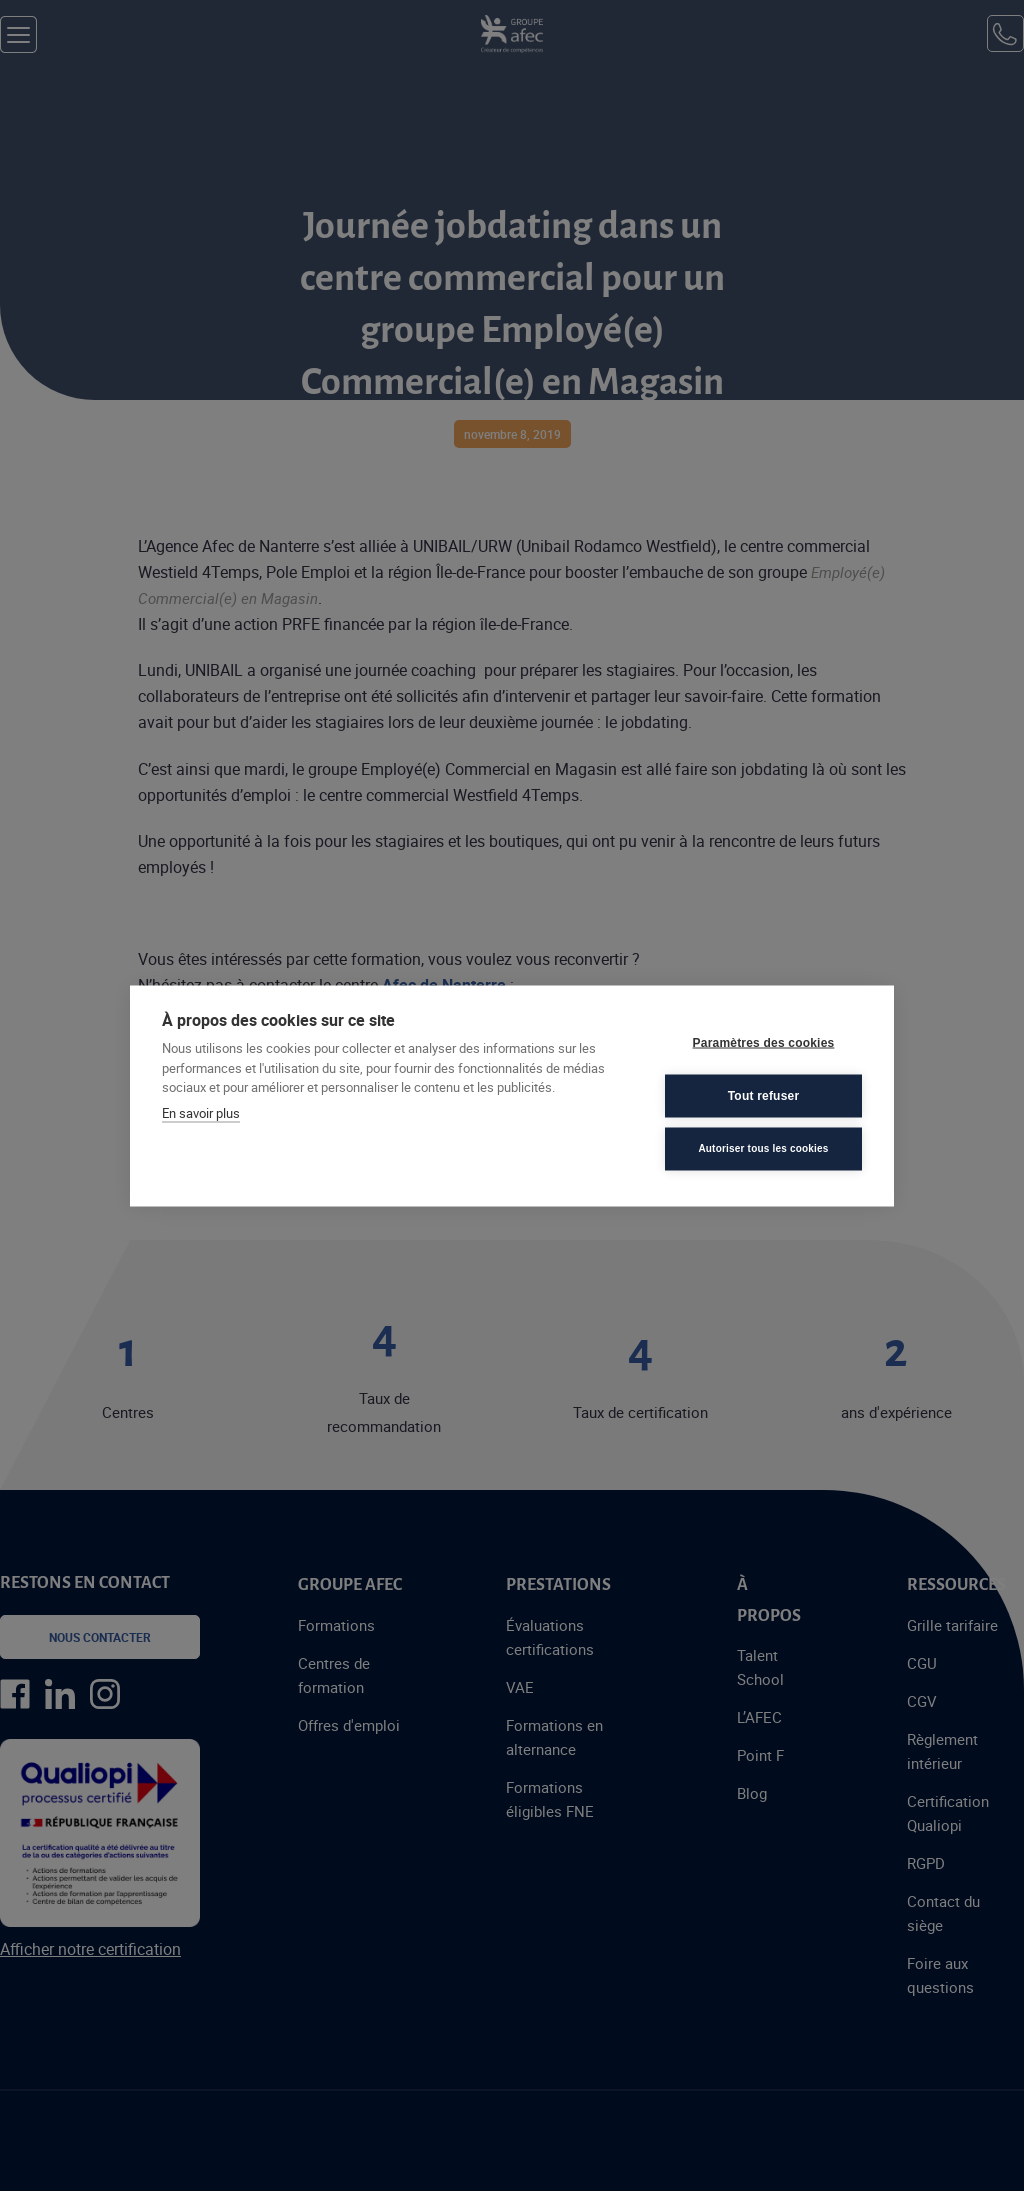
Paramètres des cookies (764, 1043)
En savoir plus (201, 1112)
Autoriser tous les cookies (763, 1148)
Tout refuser (764, 1096)
